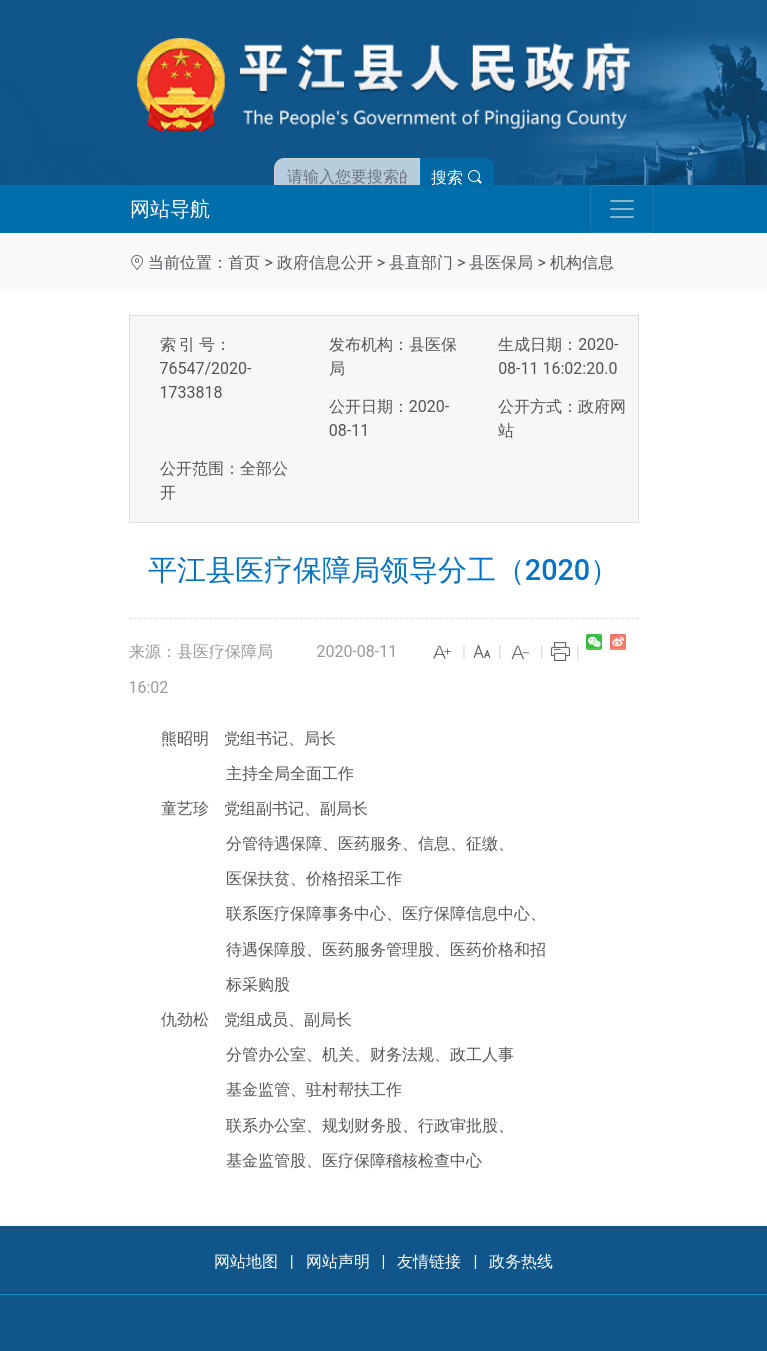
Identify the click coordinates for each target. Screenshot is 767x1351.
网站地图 (246, 1261)
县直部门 (421, 262)
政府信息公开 (325, 262)
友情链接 (429, 1261)
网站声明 (338, 1261)
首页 (244, 262)
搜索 (457, 177)
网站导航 (170, 209)
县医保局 (501, 262)
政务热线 (521, 1261)
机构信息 (582, 262)
